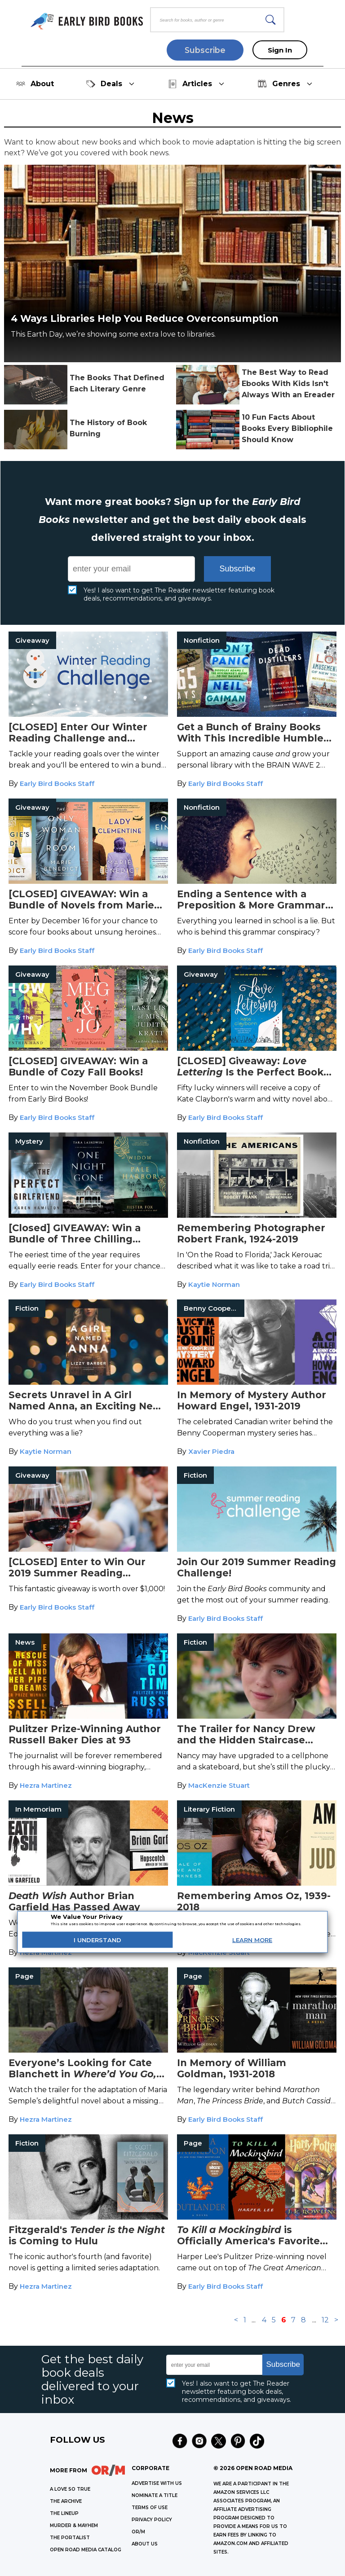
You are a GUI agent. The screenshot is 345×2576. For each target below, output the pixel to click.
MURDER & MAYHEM (74, 2525)
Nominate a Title (154, 2495)
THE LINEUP (64, 2513)
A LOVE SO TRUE (70, 2489)
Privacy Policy (152, 2520)
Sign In (280, 50)
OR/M (138, 2532)
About (35, 83)
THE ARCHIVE (66, 2501)
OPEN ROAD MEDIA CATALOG (85, 2550)
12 (325, 2320)
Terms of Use (150, 2507)
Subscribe (205, 50)
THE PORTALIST (70, 2538)
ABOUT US (145, 2544)
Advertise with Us (157, 2483)
